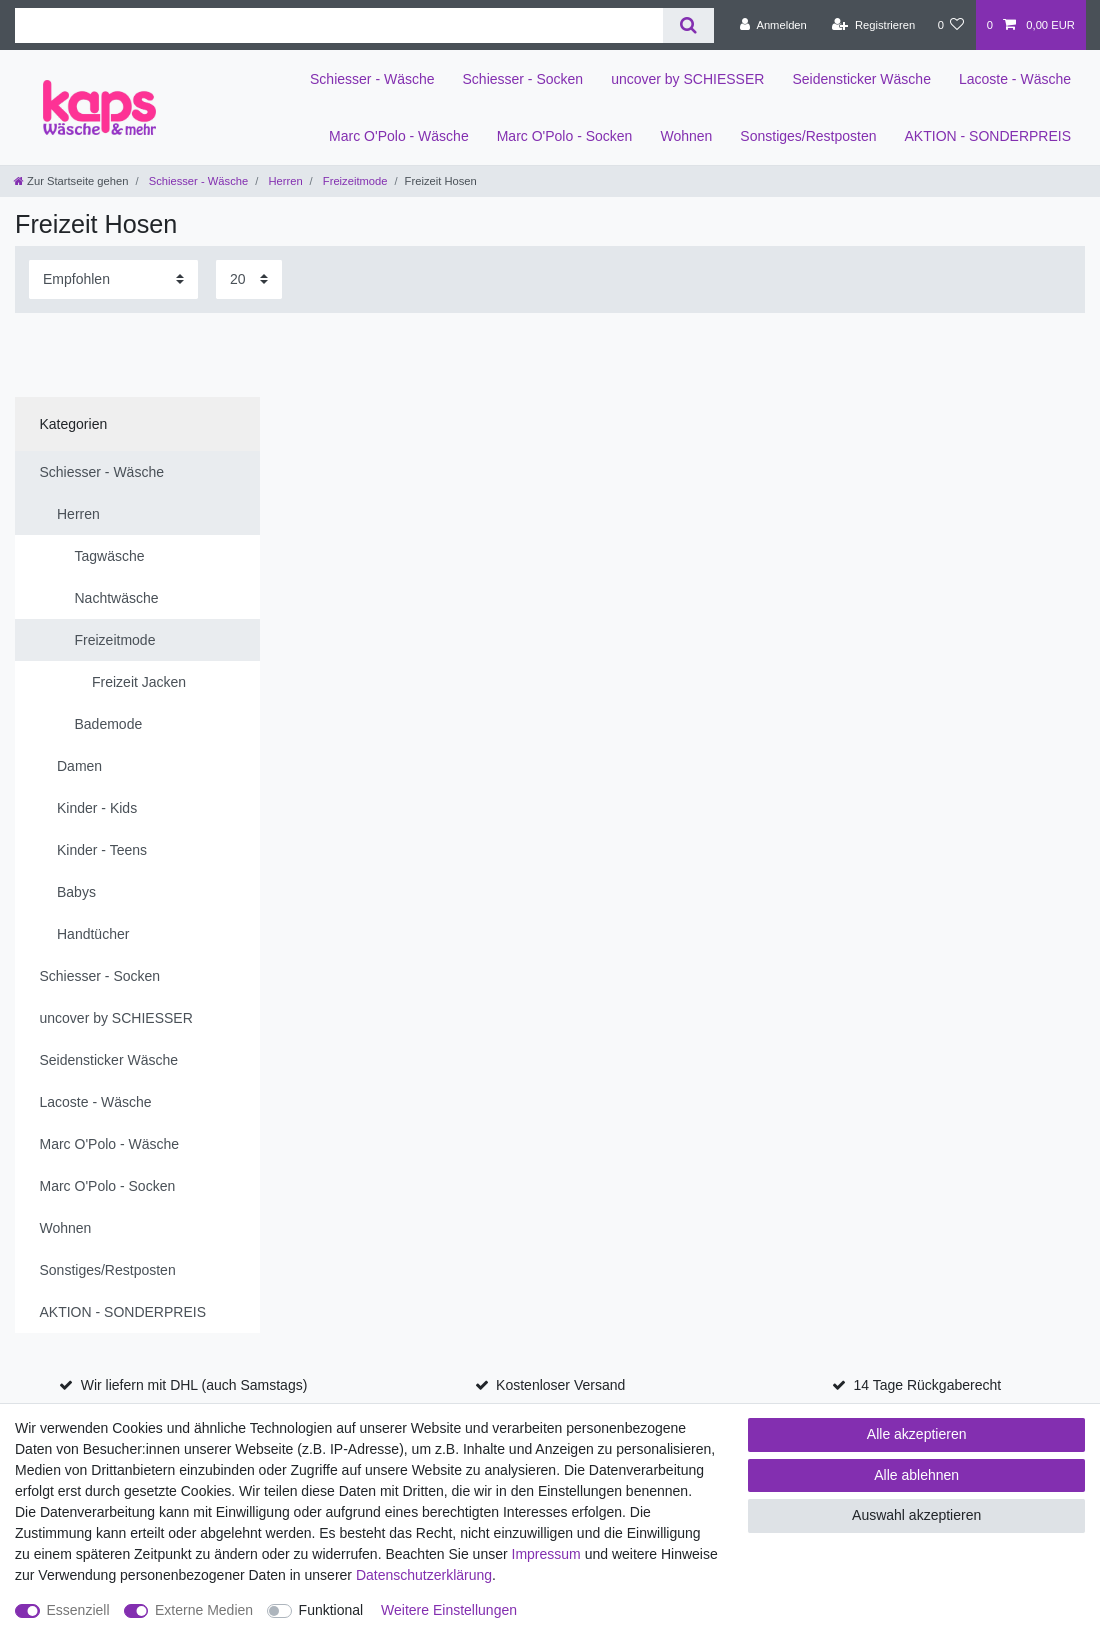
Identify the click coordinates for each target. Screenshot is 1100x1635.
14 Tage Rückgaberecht (928, 1385)
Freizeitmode (354, 181)
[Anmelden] (773, 25)
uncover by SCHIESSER (687, 79)
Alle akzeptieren (917, 1434)
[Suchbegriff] (339, 25)
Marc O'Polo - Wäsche (399, 136)
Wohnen (686, 136)
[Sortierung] (113, 279)
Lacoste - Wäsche (1015, 79)
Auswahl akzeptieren (916, 1515)
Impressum (546, 1554)
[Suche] (688, 25)
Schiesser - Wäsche (372, 79)
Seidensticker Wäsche (861, 79)
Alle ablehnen (916, 1475)
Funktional (331, 1610)
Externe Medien (204, 1610)
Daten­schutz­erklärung (424, 1575)
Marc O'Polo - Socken (565, 136)
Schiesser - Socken (523, 79)
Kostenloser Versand (560, 1385)
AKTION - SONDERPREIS (988, 136)
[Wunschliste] (950, 25)
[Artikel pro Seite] (249, 279)
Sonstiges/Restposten (808, 136)
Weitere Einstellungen (449, 1610)
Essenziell (78, 1610)
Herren (283, 181)
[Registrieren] (873, 25)
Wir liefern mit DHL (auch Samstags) (194, 1385)
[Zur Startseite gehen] (71, 181)
